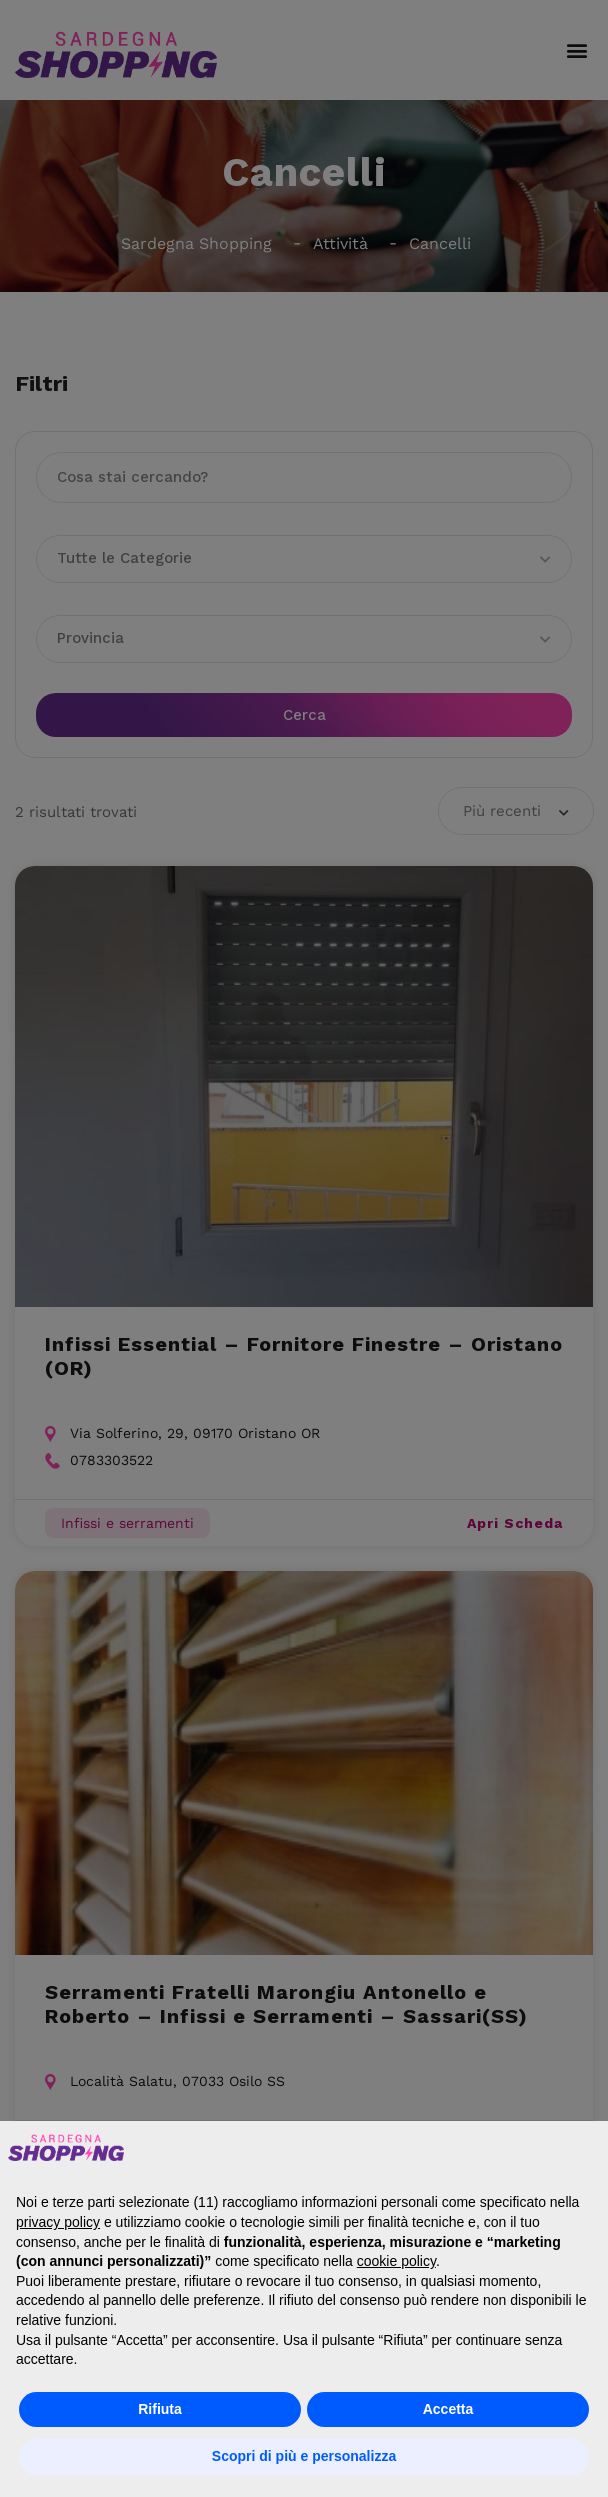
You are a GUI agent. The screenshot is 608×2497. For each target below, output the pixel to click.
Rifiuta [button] (160, 2409)
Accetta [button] (448, 2409)
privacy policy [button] (58, 2222)
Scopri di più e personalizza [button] (304, 2456)
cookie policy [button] (396, 2261)
